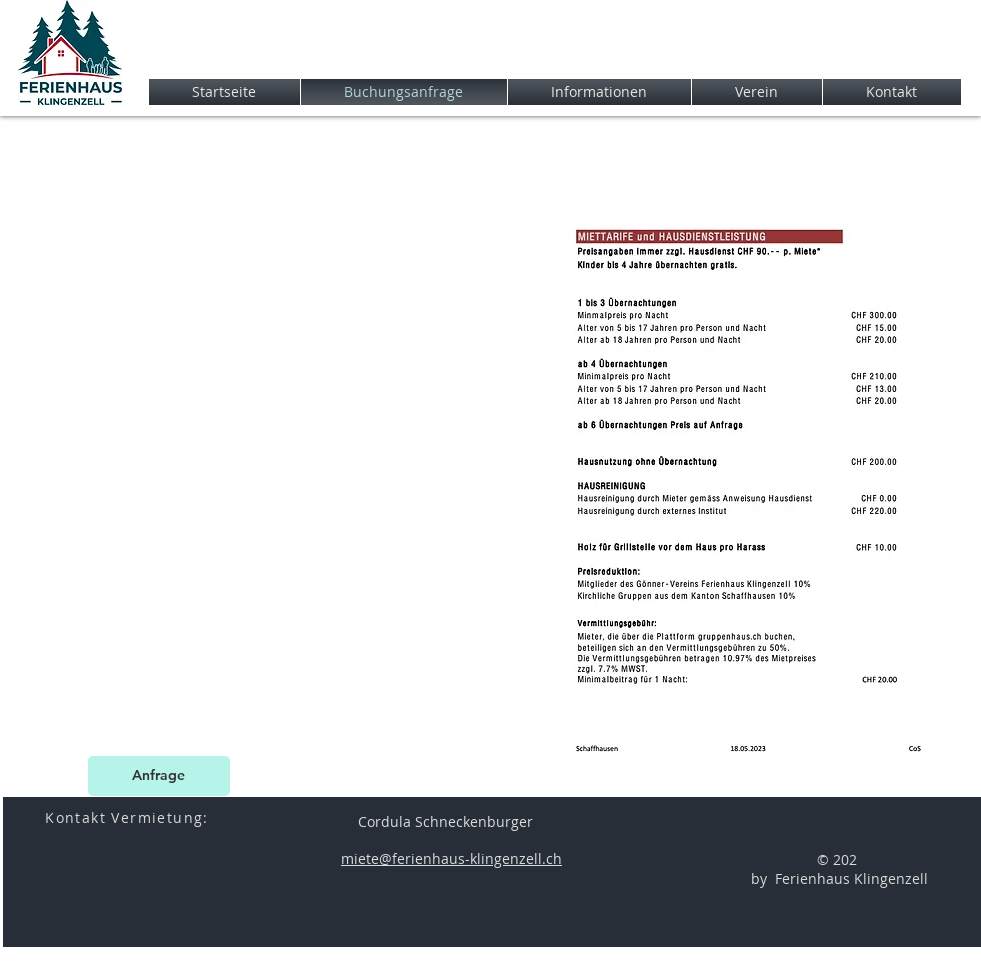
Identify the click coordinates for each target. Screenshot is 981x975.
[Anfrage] (159, 776)
